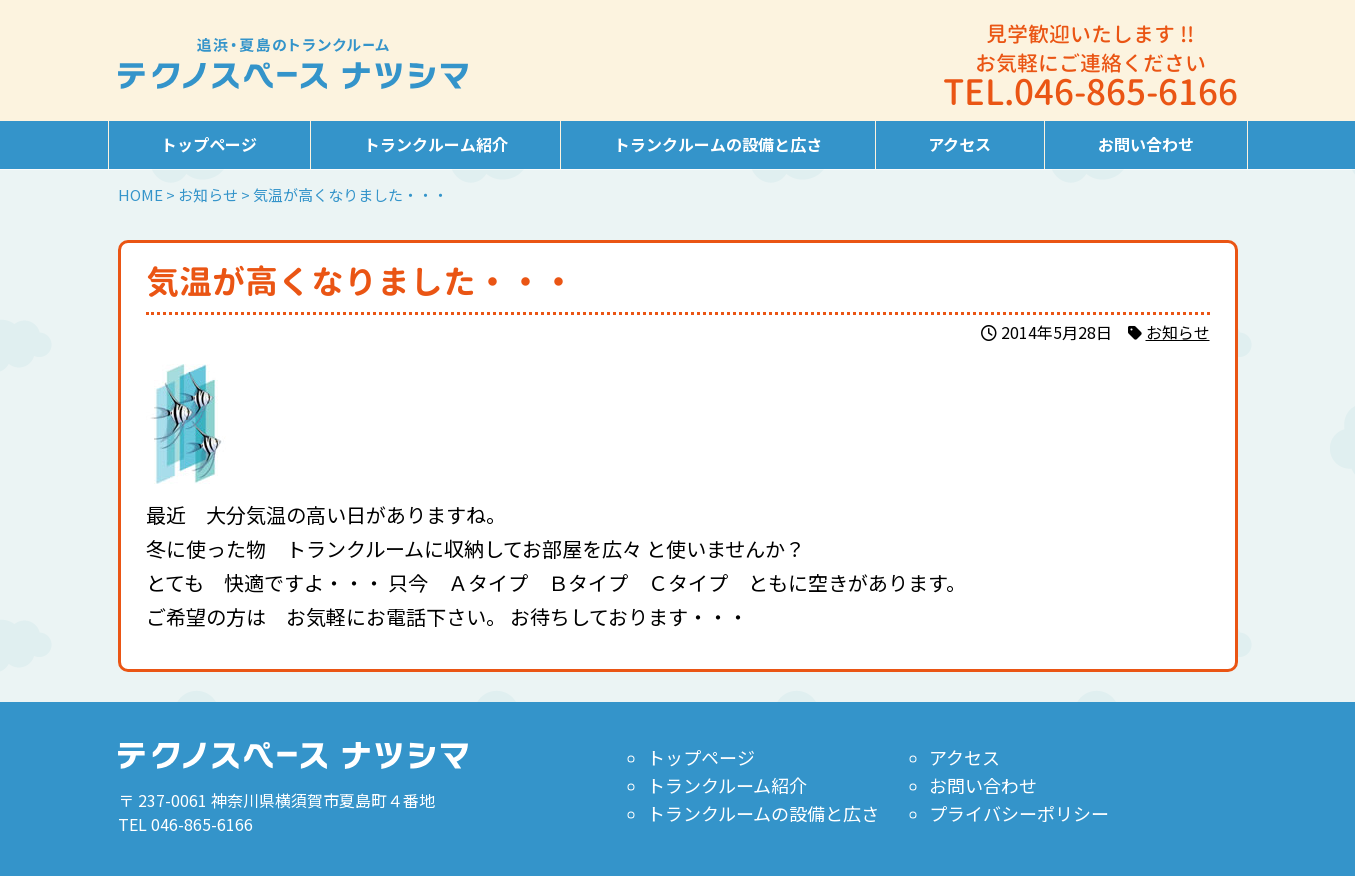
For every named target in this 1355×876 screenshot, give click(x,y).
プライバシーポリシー (1018, 813)
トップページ (209, 144)
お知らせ (1178, 332)
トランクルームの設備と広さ (718, 144)
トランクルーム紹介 (436, 144)
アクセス (959, 144)
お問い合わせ (1146, 144)
